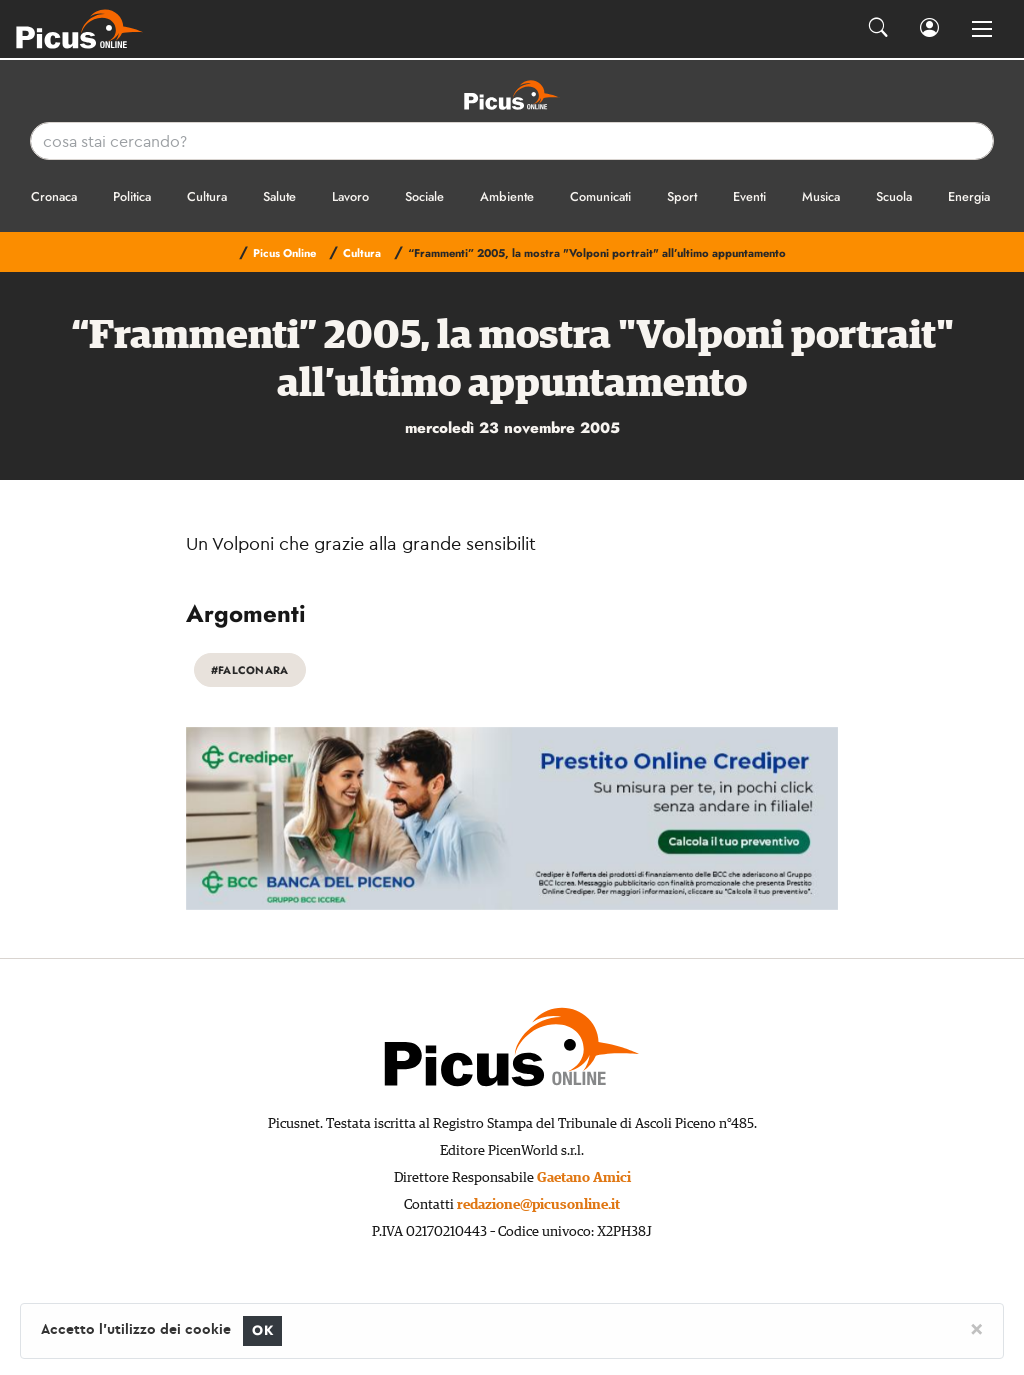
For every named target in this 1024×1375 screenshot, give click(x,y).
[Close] (976, 1328)
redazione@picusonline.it (538, 1205)
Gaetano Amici (584, 1178)
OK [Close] (262, 1330)
